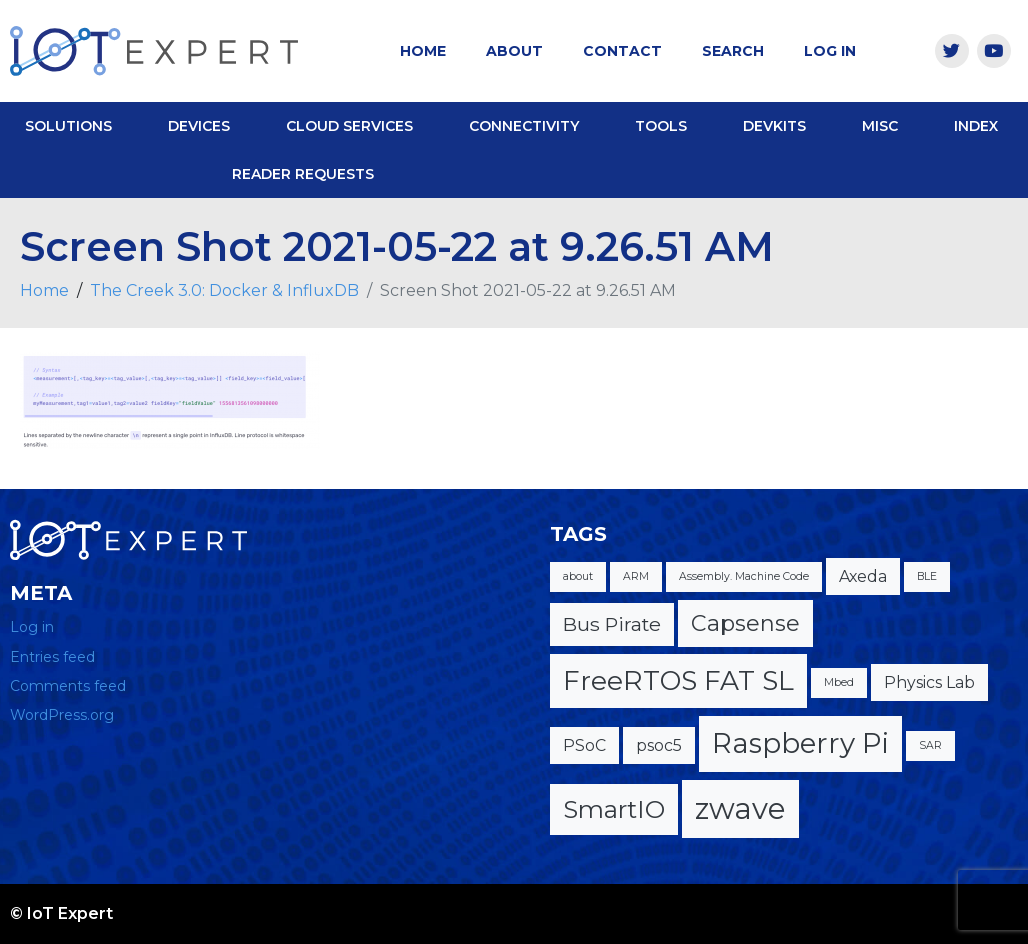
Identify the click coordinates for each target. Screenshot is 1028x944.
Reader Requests (303, 174)
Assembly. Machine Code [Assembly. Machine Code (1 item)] (744, 576)
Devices (199, 126)
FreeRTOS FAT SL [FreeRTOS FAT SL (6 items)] (678, 680)
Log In (830, 51)
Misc (880, 126)
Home (423, 51)
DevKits (774, 126)
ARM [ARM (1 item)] (636, 576)
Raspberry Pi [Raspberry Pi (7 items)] (800, 743)
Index (976, 126)
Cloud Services (349, 126)
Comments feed (68, 686)
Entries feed (52, 657)
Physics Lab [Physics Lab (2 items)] (929, 682)
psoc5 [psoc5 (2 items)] (659, 745)
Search (733, 51)
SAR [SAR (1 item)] (930, 745)
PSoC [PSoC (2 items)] (584, 745)
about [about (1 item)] (578, 576)
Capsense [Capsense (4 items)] (745, 623)
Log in (32, 627)
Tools (661, 126)
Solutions (68, 126)
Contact (622, 51)
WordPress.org (62, 715)
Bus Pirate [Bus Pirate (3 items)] (612, 624)
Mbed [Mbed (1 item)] (839, 682)
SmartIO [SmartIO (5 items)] (614, 809)
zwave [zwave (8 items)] (740, 808)
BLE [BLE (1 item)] (927, 576)
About (514, 51)
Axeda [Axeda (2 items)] (863, 576)
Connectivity (524, 126)
